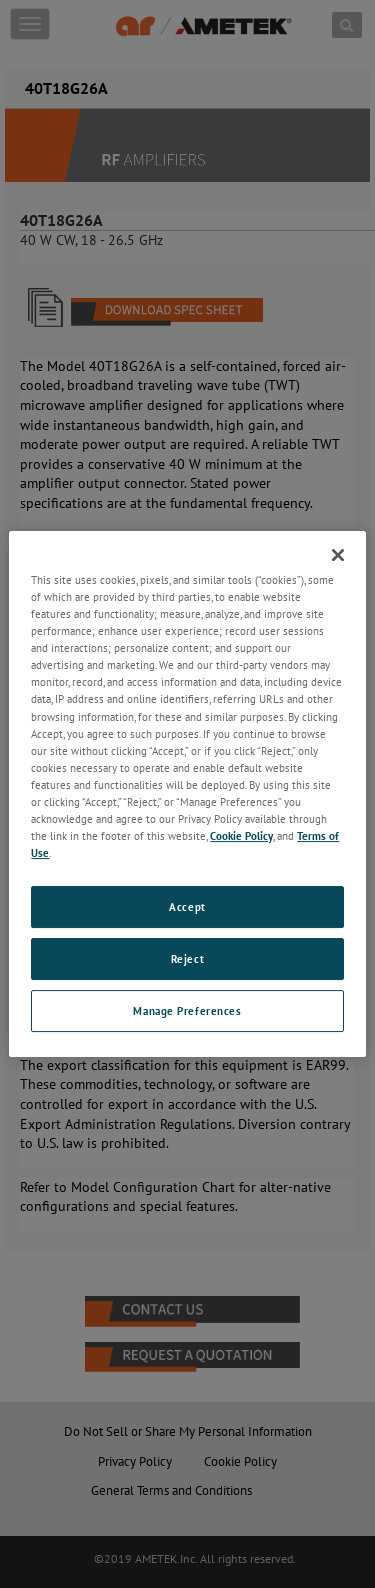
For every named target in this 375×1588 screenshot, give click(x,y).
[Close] (338, 555)
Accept (187, 906)
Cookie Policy (241, 835)
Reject (187, 958)
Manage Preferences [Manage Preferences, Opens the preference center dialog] (187, 1010)
